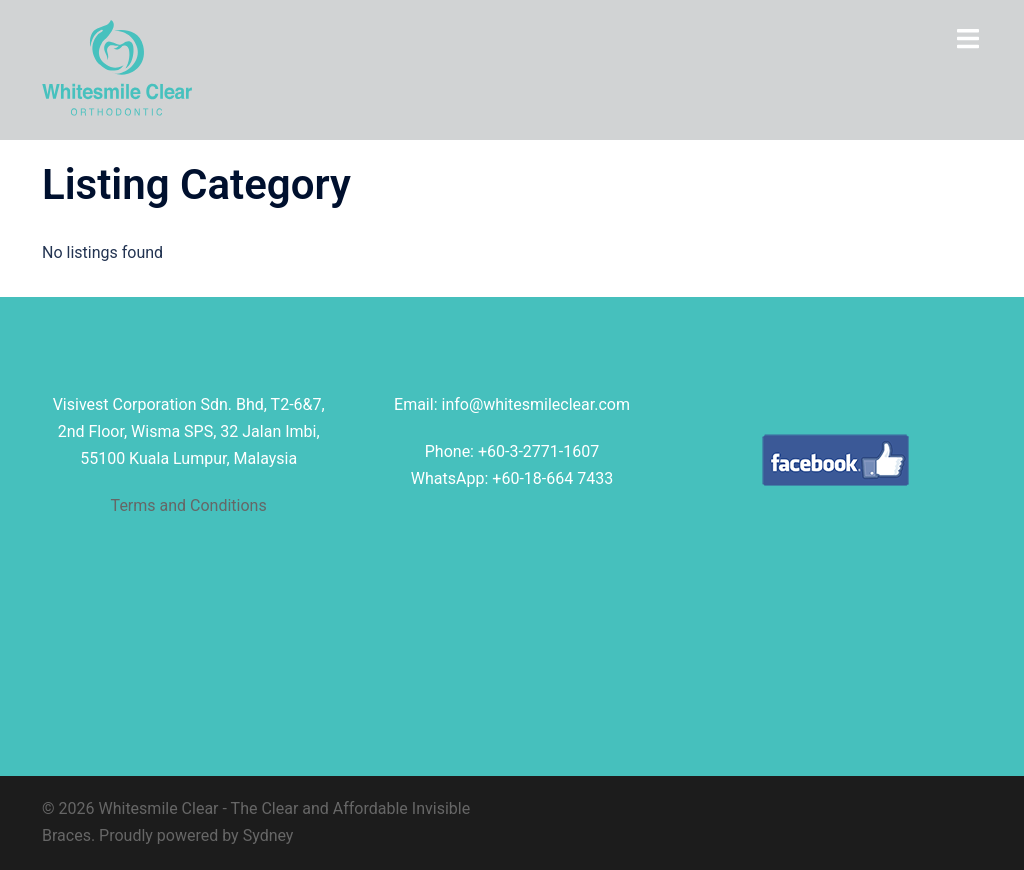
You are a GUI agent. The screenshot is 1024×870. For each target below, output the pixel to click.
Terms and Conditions (189, 505)
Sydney (268, 835)
